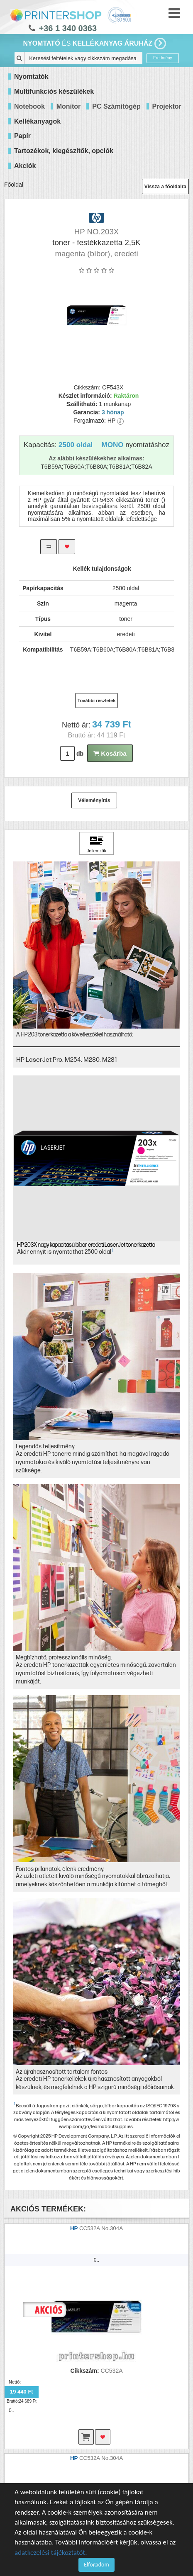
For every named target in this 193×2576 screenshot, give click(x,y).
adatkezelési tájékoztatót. (51, 2552)
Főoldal (13, 184)
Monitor (68, 106)
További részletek (97, 700)
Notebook (29, 106)
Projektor (166, 106)
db (79, 753)
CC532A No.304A (101, 2228)
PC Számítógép (116, 106)
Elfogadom (96, 2564)
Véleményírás (94, 800)
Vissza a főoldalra (165, 187)
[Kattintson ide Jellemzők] (96, 843)
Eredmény (162, 58)
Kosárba (110, 753)
